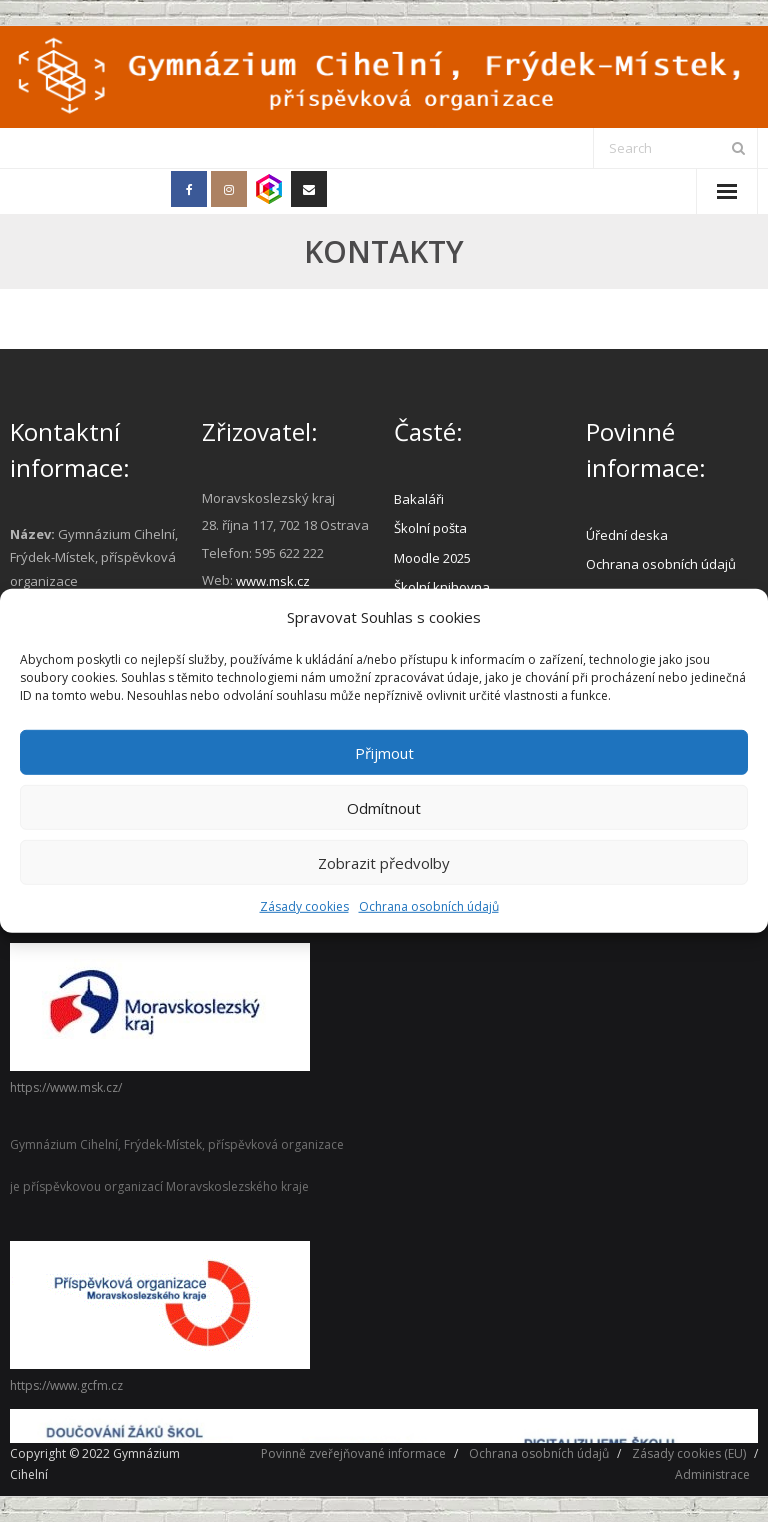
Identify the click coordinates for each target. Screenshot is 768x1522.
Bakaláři (419, 499)
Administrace (712, 1474)
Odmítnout (384, 807)
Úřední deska (627, 535)
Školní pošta (430, 528)
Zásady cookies (304, 906)
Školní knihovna (442, 587)
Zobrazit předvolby (384, 862)
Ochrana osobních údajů (429, 906)
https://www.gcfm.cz (66, 1385)
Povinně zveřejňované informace (353, 1453)
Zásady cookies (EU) (689, 1453)
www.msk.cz (273, 581)
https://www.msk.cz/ (66, 1087)
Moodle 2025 (432, 558)
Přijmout (384, 752)
